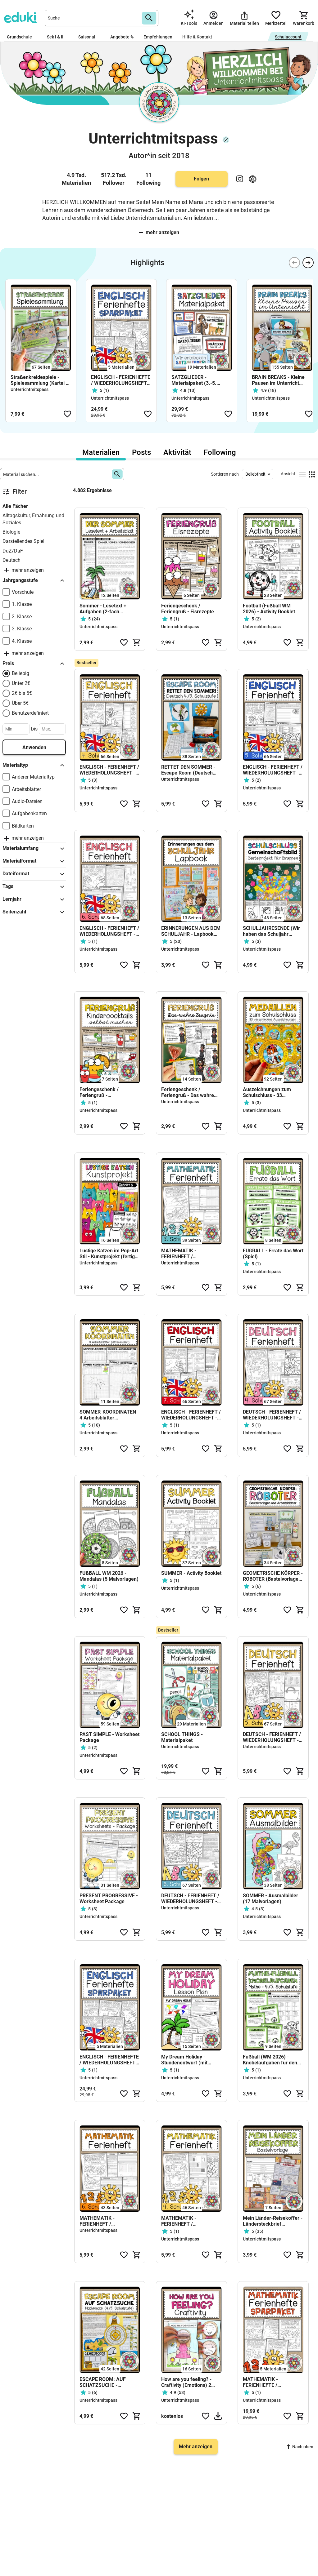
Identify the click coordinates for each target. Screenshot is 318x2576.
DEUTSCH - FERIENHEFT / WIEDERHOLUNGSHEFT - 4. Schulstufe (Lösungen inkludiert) (272, 1415)
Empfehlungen (157, 36)
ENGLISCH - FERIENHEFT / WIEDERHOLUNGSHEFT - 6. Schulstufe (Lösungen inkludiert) (109, 931)
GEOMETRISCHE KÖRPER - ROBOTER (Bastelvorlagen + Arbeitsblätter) (273, 1576)
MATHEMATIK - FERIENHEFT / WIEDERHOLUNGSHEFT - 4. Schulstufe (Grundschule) (189, 2221)
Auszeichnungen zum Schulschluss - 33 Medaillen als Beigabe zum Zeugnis (273, 1092)
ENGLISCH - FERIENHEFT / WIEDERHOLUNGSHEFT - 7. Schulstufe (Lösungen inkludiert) (191, 1415)
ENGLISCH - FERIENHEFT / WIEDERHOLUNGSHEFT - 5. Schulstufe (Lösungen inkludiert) (272, 770)
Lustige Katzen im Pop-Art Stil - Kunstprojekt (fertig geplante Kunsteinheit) (109, 1253)
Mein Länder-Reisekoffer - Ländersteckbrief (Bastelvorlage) (272, 2221)
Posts (141, 452)
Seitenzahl (34, 912)
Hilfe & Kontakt (197, 36)
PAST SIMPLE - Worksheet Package (109, 1737)
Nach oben (300, 2446)
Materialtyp (34, 765)
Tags (34, 886)
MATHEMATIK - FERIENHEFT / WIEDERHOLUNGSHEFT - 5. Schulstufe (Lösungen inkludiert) (189, 1253)
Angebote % (122, 36)
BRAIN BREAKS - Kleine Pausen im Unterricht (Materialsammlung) (278, 380)
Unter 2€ (21, 683)
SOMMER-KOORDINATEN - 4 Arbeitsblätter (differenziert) (109, 1415)
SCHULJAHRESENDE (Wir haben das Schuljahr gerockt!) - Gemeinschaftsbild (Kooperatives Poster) (271, 931)
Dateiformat (34, 874)
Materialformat (34, 861)
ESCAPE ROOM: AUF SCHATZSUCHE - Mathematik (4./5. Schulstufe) (103, 2382)
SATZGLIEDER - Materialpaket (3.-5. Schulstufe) (193, 380)
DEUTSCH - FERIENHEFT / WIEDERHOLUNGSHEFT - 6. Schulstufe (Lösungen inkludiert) (190, 1898)
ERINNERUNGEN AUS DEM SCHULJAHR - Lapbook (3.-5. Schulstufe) (190, 931)
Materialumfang (34, 848)
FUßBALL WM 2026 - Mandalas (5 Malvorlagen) (110, 1576)
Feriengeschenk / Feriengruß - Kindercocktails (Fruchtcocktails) (99, 1092)
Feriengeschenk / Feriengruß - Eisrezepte (187, 609)
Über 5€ (20, 703)
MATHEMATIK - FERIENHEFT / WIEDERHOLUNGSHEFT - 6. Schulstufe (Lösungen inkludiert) (107, 2221)
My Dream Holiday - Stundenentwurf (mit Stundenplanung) (184, 2060)
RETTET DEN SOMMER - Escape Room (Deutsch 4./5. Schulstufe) (188, 770)
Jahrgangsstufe (34, 580)
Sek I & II (57, 36)
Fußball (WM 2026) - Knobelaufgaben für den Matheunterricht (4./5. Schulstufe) (270, 2060)
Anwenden (34, 747)
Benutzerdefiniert (30, 713)
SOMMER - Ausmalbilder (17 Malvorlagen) (270, 1898)
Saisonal (89, 36)
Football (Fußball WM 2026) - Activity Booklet (269, 609)
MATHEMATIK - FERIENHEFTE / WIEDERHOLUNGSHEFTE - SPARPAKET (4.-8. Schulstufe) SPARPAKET (272, 2382)
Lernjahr (34, 899)
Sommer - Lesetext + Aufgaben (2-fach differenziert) (103, 609)
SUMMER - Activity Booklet (191, 1573)
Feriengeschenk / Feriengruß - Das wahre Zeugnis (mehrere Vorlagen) (187, 1092)
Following (220, 452)
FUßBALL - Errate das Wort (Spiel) (273, 1253)
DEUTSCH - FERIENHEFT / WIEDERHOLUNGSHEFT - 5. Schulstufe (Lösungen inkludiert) (272, 1737)
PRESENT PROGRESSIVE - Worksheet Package (109, 1898)
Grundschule (22, 36)
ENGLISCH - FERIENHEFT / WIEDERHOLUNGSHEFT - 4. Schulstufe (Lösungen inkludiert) (109, 770)
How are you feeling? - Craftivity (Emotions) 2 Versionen (186, 2382)
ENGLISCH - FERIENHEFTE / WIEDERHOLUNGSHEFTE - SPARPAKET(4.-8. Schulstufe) (120, 380)
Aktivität (177, 452)
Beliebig (20, 673)
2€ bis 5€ (22, 693)
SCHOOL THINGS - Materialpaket (182, 1737)
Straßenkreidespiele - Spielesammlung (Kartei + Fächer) (40, 380)
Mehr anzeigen (159, 232)
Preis (34, 663)
